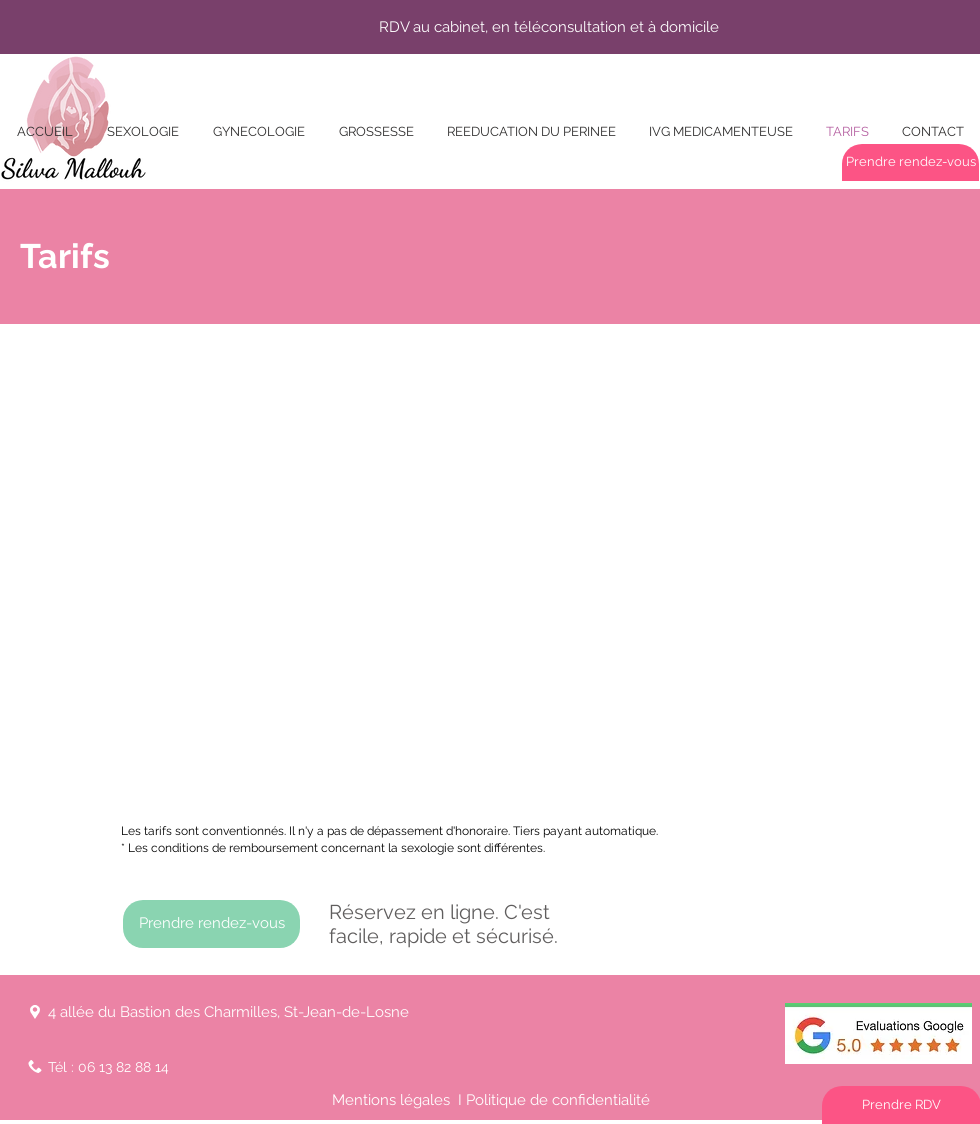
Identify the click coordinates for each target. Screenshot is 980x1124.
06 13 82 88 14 (123, 1067)
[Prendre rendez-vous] (910, 162)
